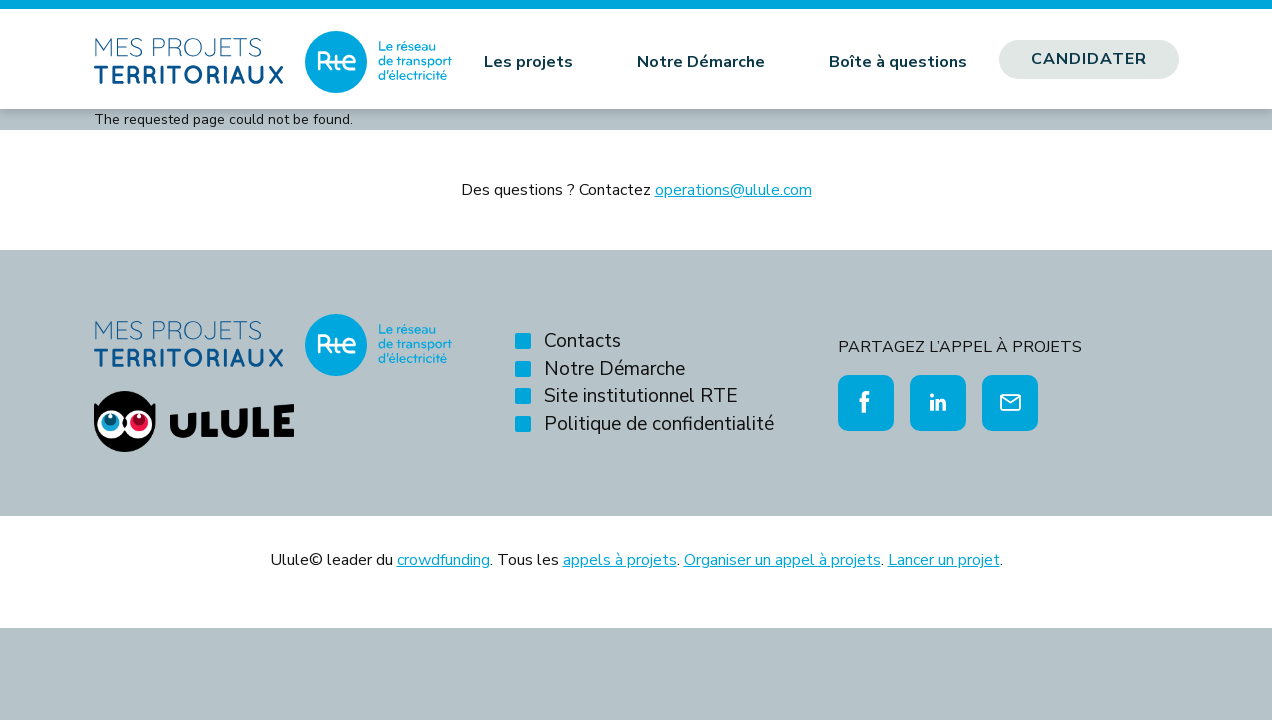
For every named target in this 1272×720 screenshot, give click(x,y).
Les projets (528, 62)
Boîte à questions (898, 62)
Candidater (1089, 59)
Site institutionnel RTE (641, 396)
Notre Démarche (701, 62)
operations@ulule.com (733, 190)
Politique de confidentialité (659, 424)
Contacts (582, 341)
